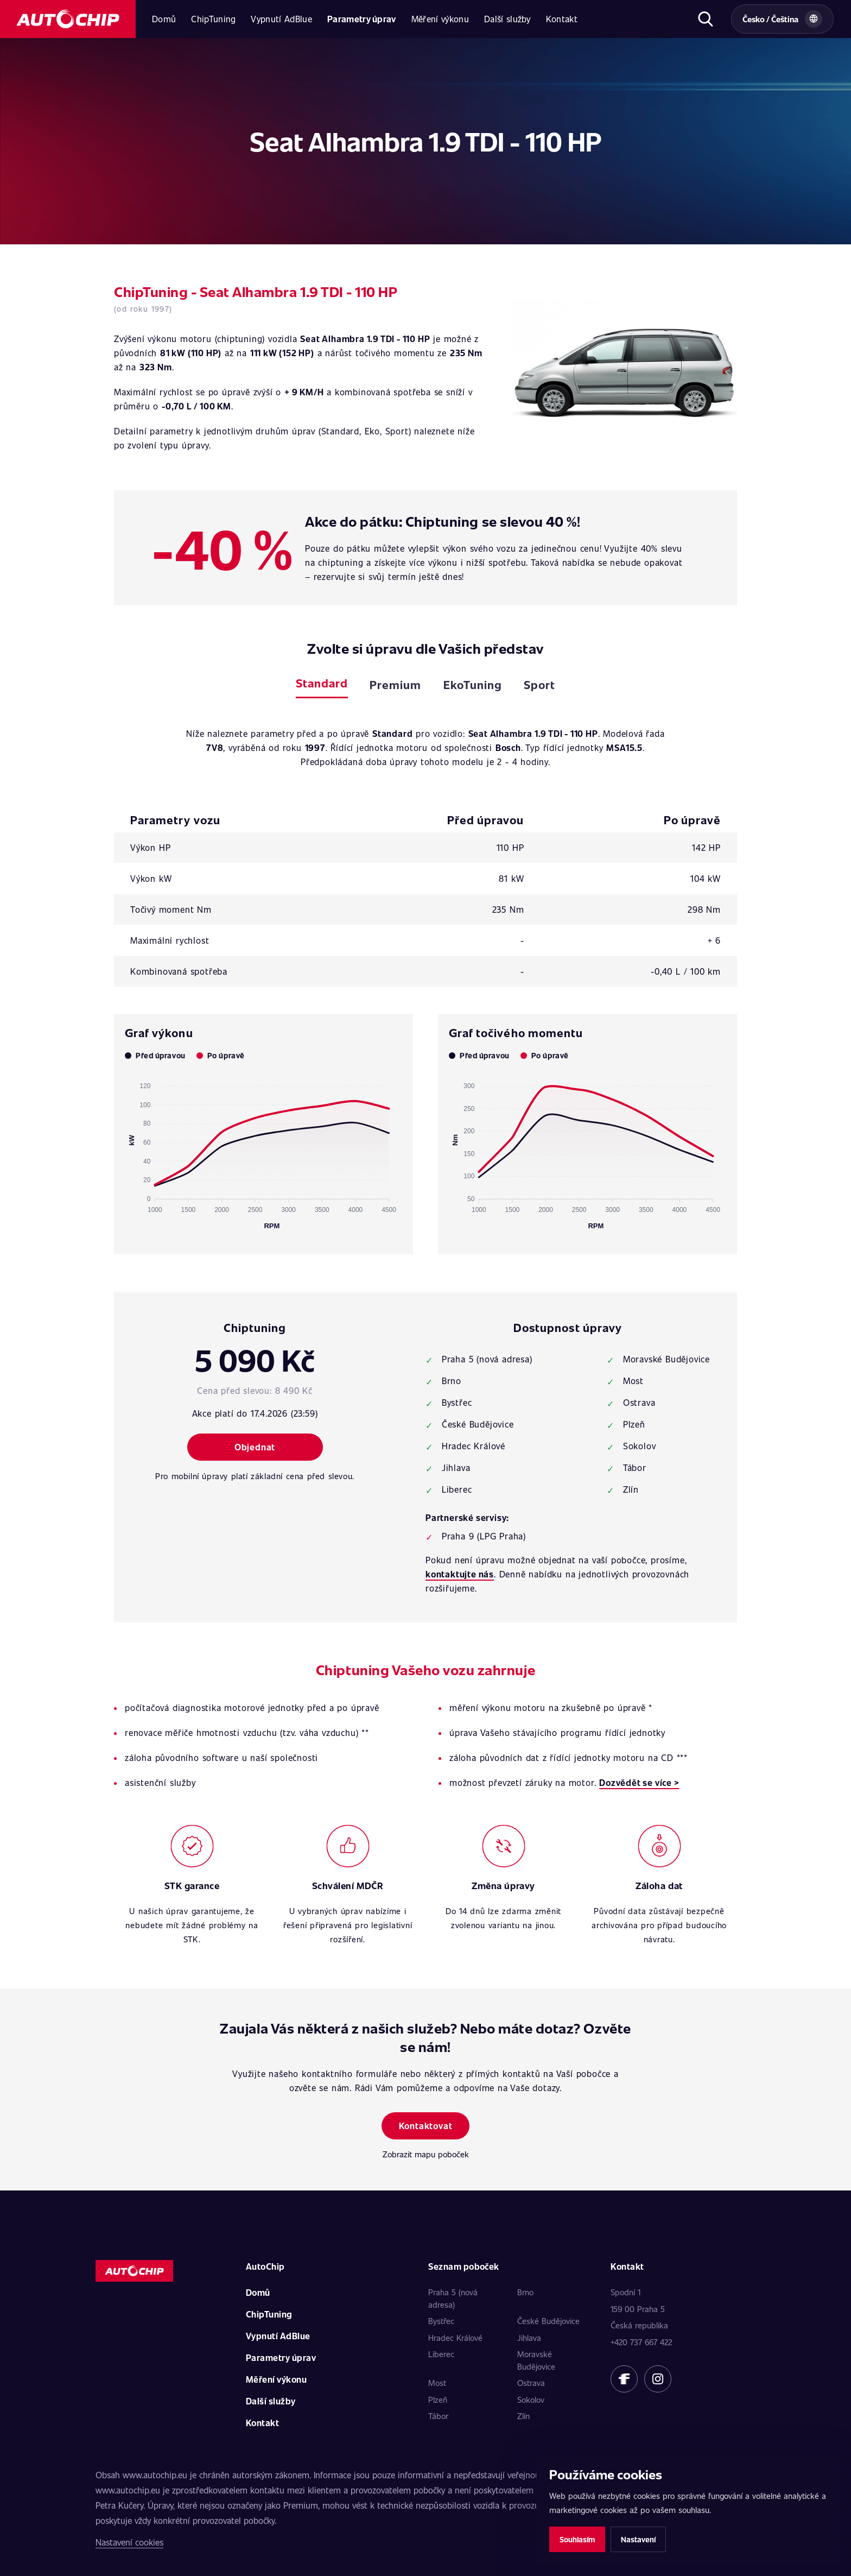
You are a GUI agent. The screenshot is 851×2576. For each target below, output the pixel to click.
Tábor (438, 2415)
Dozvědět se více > (639, 1782)
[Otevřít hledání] (705, 19)
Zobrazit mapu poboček (426, 2154)
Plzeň (437, 2399)
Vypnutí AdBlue (281, 18)
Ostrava (531, 2382)
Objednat (254, 1447)
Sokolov (530, 2399)
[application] (263, 1151)
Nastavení (638, 2539)
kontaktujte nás (460, 1574)
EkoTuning (472, 684)
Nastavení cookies (129, 2542)
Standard (322, 683)
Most (437, 2382)
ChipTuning (213, 18)
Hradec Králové (455, 2337)
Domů (164, 18)
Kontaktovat (426, 2125)
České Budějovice (548, 2320)
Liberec (441, 2353)
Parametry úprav (361, 18)
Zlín (523, 2415)
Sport (539, 684)
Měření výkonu (440, 18)
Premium (395, 684)
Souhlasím (577, 2539)
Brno (525, 2292)
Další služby (507, 18)
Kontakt (561, 18)
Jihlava (529, 2337)
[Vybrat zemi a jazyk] (782, 19)
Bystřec (441, 2320)
